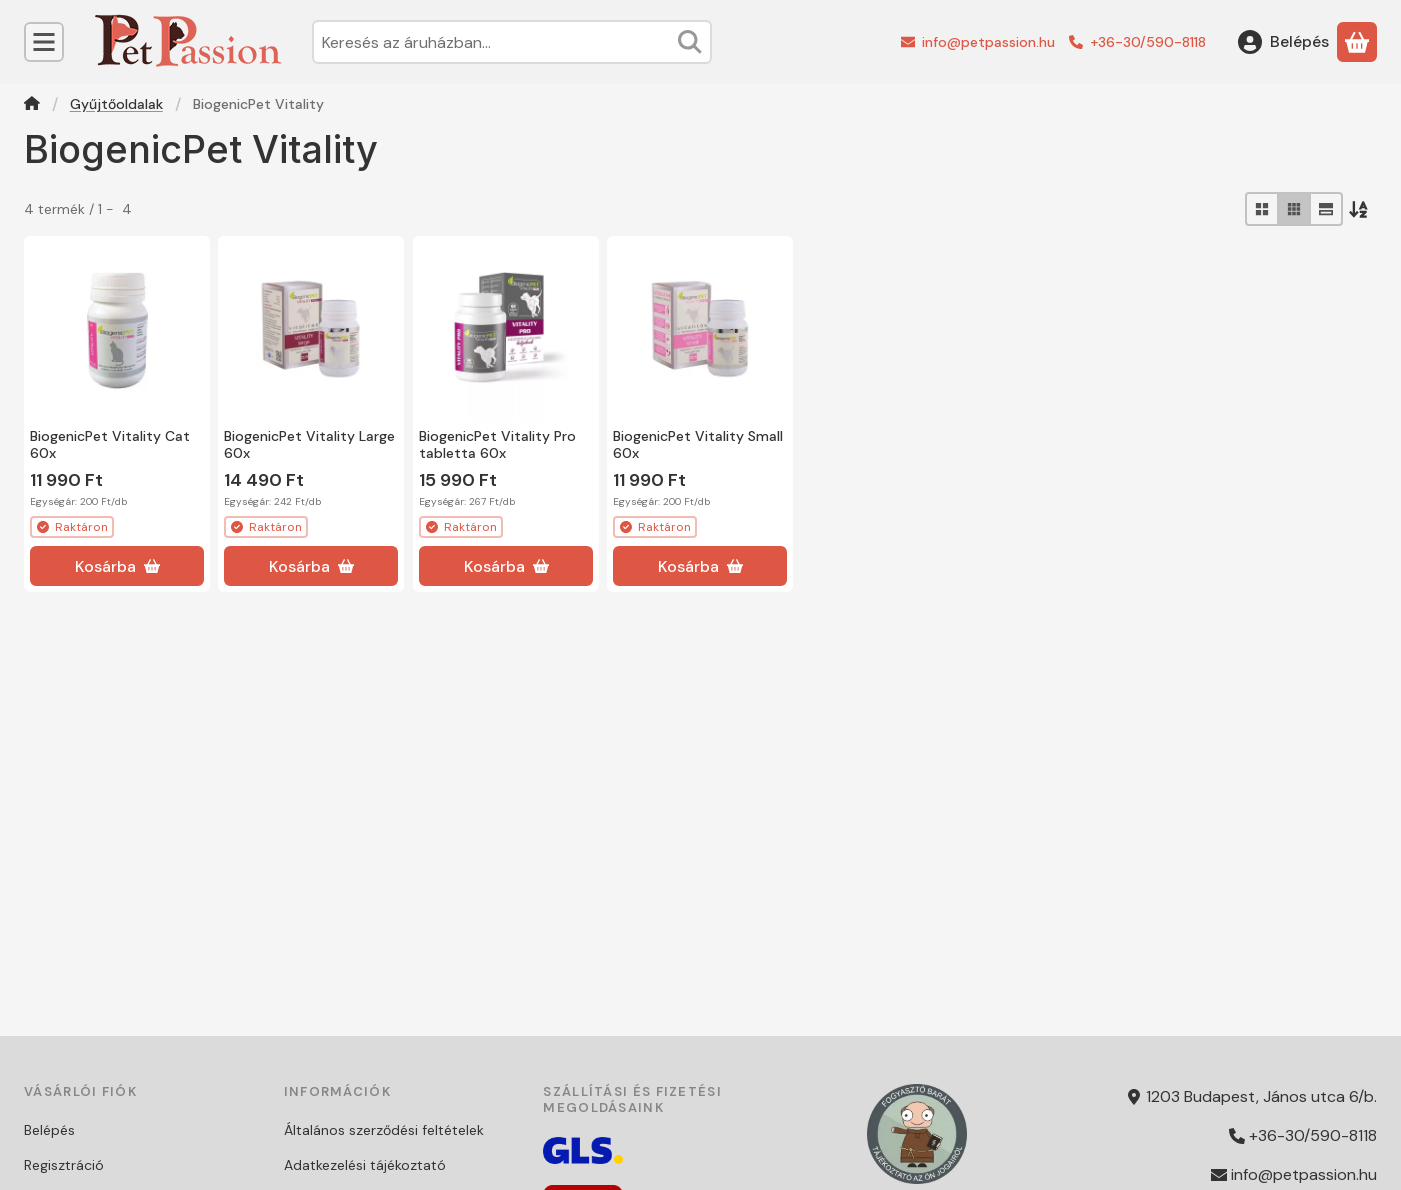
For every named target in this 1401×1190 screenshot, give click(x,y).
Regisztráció (64, 1165)
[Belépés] (1283, 42)
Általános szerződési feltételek (384, 1130)
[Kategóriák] (44, 42)
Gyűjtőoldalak (116, 104)
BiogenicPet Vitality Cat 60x (110, 445)
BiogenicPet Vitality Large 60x (309, 445)
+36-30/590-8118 (1148, 42)
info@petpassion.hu (988, 42)
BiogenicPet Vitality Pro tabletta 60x (497, 445)
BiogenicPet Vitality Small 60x (698, 445)
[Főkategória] (32, 105)
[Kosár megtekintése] (1357, 42)
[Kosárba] (117, 566)
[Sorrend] (1360, 209)
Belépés (49, 1130)
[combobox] (512, 42)
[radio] (1262, 209)
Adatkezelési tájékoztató (365, 1165)
